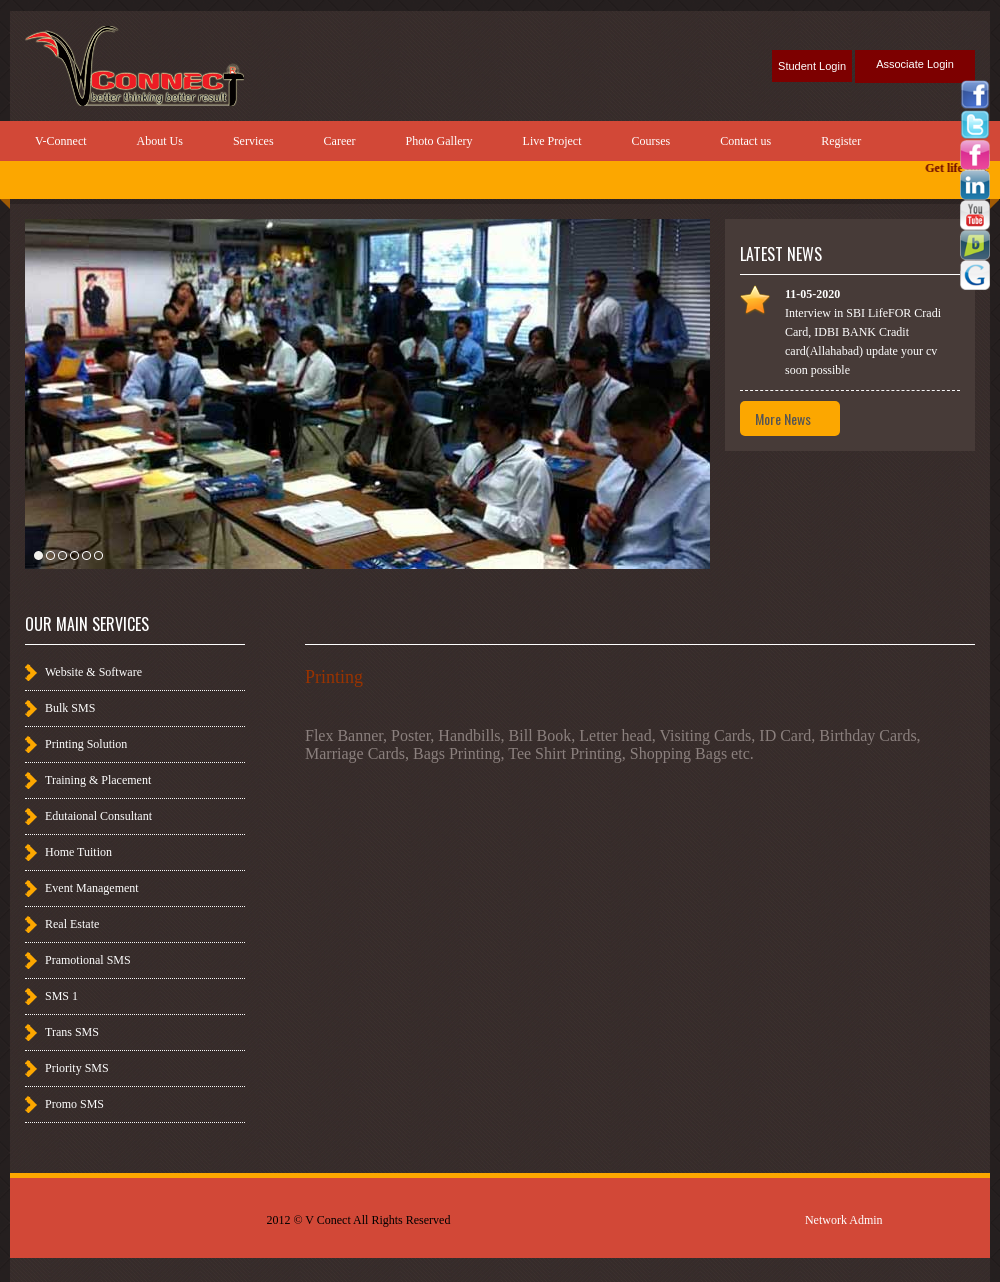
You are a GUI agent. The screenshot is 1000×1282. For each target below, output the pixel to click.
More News (783, 418)
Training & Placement (98, 780)
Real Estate (72, 924)
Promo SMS (74, 1104)
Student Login (812, 66)
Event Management (92, 888)
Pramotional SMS (88, 960)
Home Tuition (78, 852)
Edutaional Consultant (98, 816)
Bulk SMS (70, 708)
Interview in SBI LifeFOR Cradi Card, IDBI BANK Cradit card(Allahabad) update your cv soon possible (863, 332)
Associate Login (915, 64)
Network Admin (844, 1220)
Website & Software (93, 672)
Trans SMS (72, 1032)
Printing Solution (86, 744)
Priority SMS (77, 1068)
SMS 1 (61, 996)
